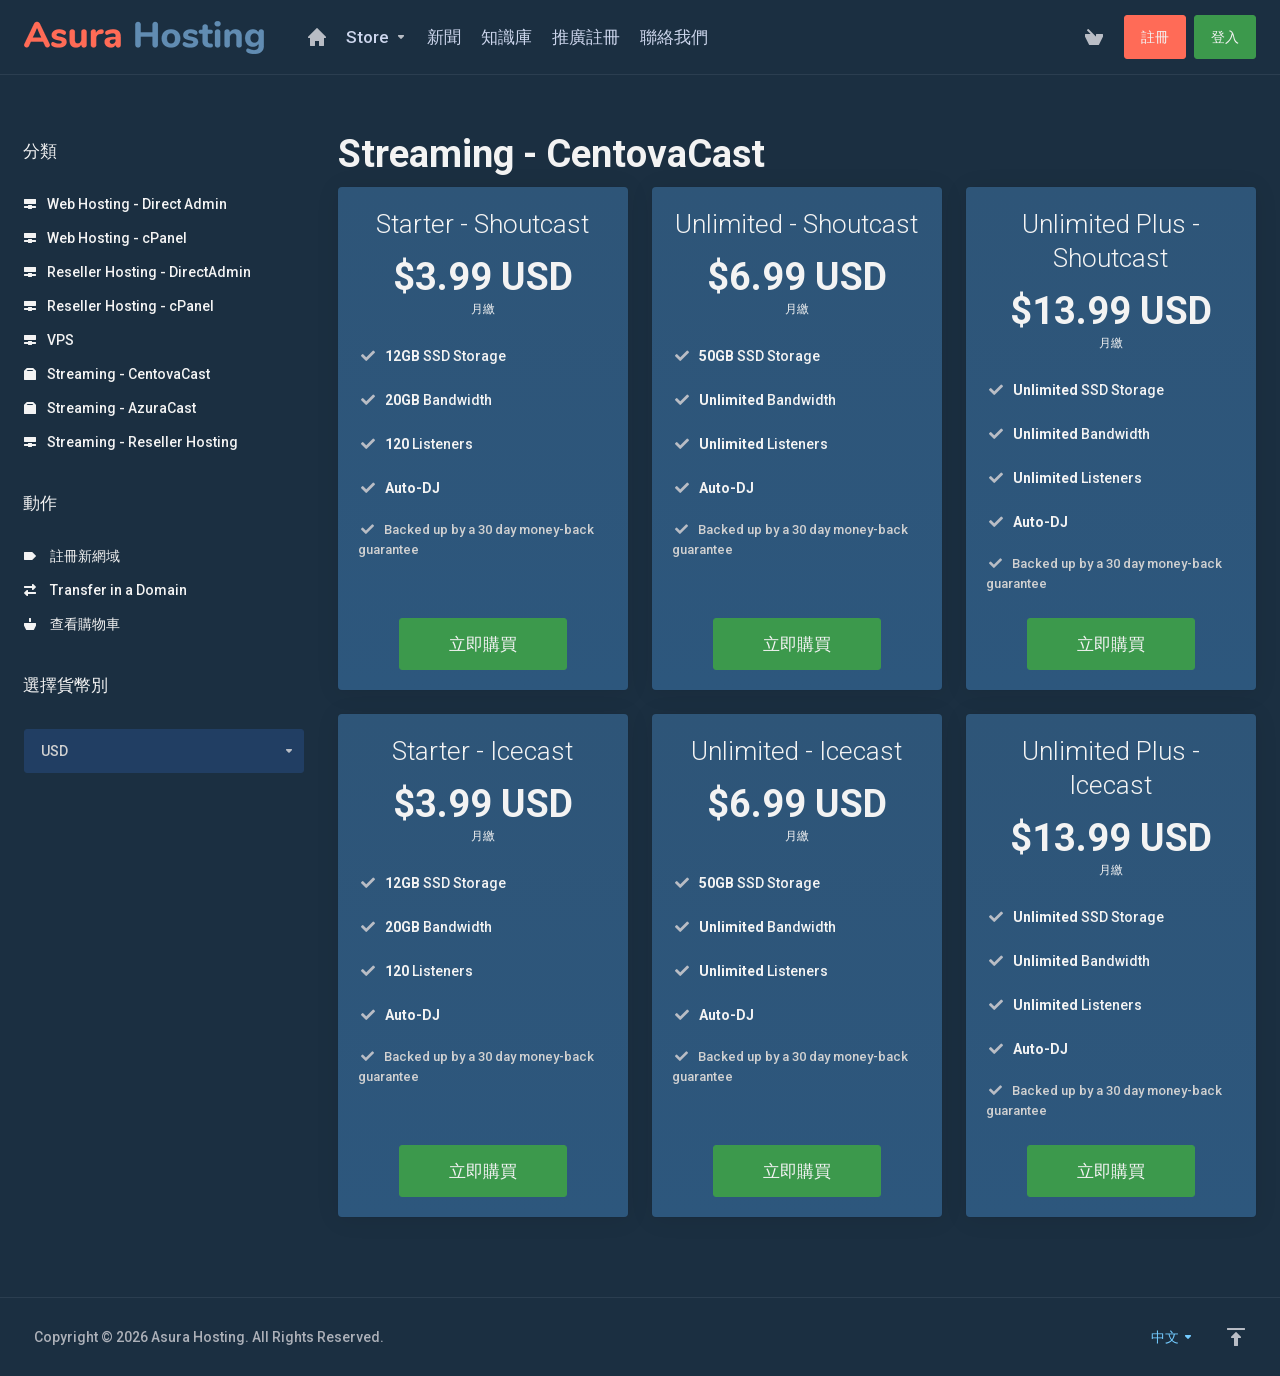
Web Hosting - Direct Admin (125, 204)
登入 (1225, 37)
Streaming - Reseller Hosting (131, 442)
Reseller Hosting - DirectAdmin (137, 272)
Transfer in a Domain (105, 590)
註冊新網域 (72, 556)
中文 (1172, 1337)
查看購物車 (72, 624)
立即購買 (483, 644)
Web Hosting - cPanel (105, 238)
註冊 (1155, 37)
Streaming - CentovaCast (117, 374)
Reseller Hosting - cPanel (119, 306)
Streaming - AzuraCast (110, 408)
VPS (49, 340)
